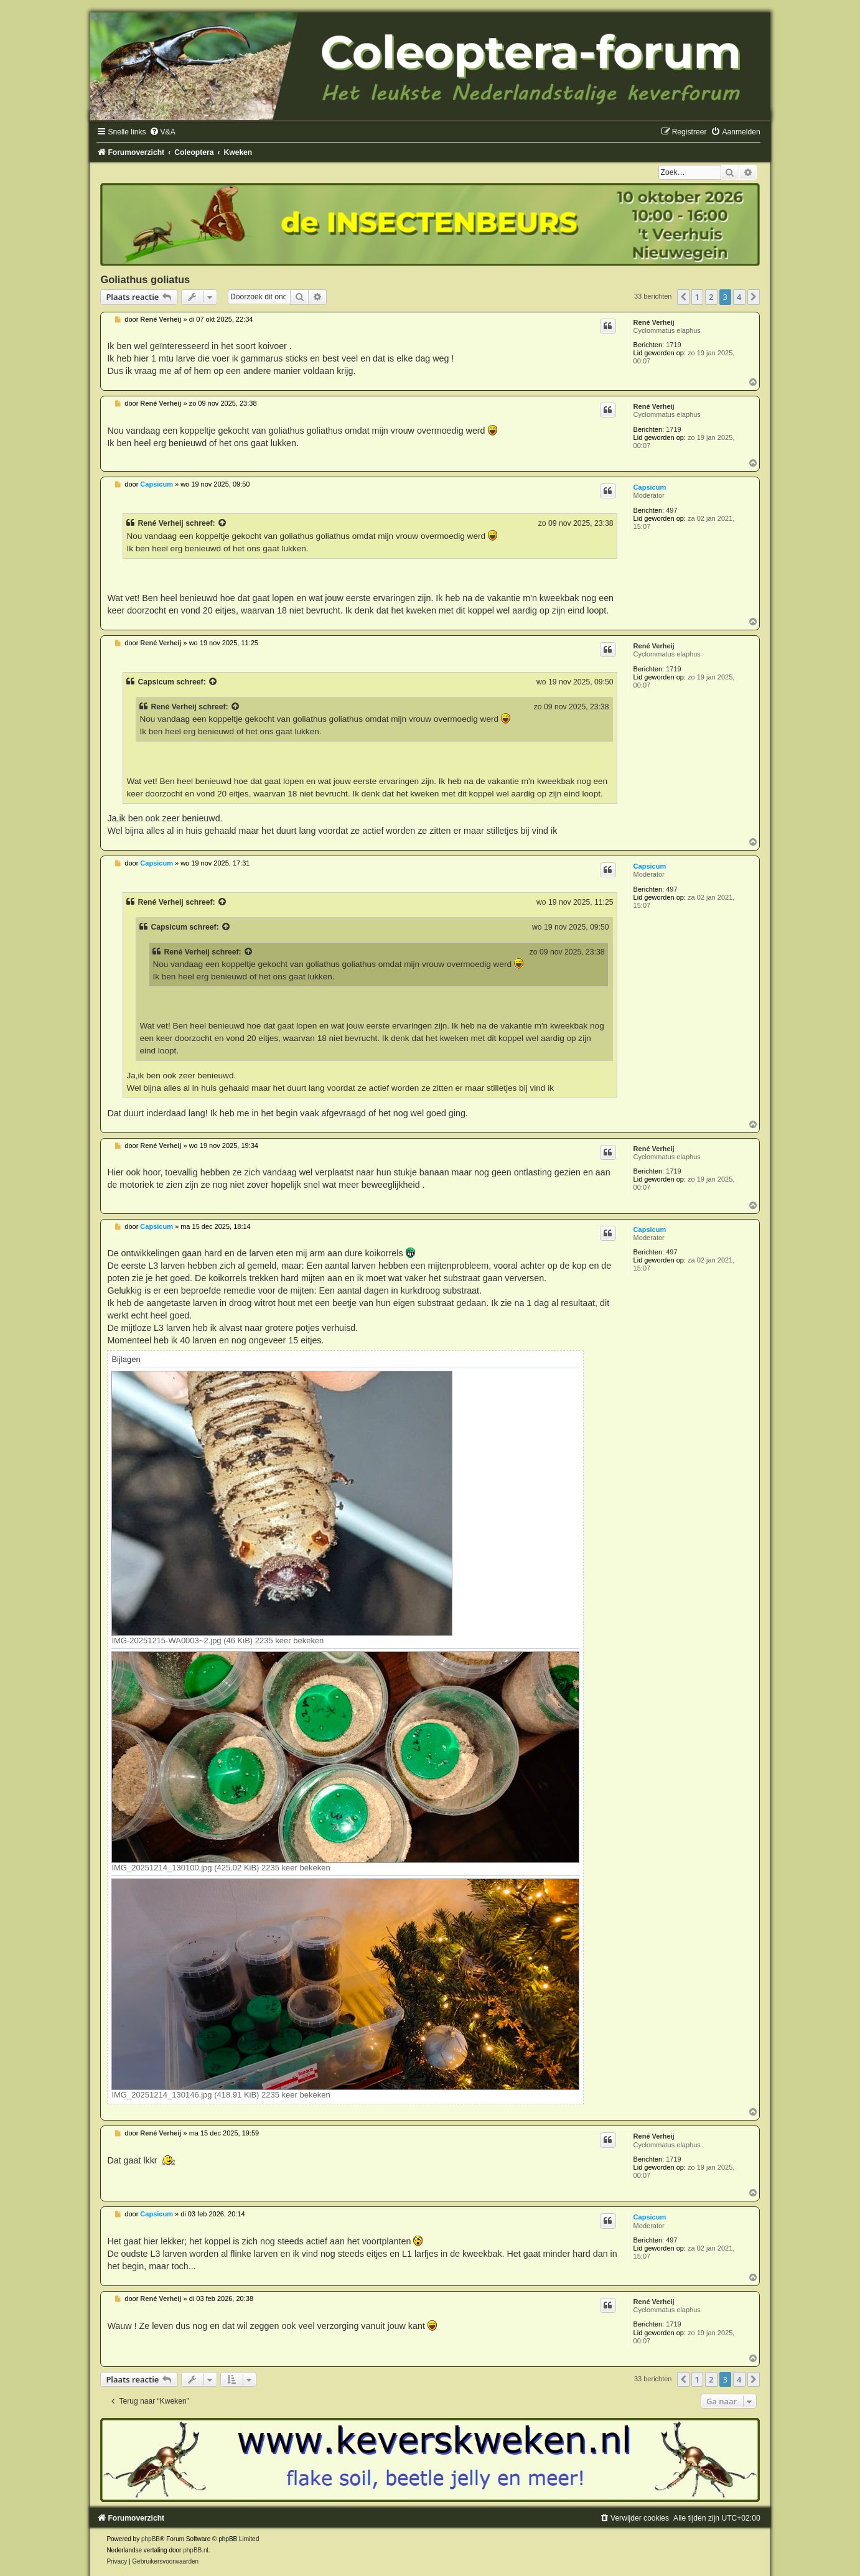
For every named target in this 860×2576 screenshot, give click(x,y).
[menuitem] (162, 132)
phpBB (150, 2539)
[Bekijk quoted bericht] (222, 523)
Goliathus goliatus (145, 279)
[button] (683, 296)
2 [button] (711, 296)
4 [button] (739, 296)
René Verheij (654, 322)
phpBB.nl (195, 2550)
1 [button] (697, 296)
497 (671, 510)
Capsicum (649, 487)
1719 (673, 344)
